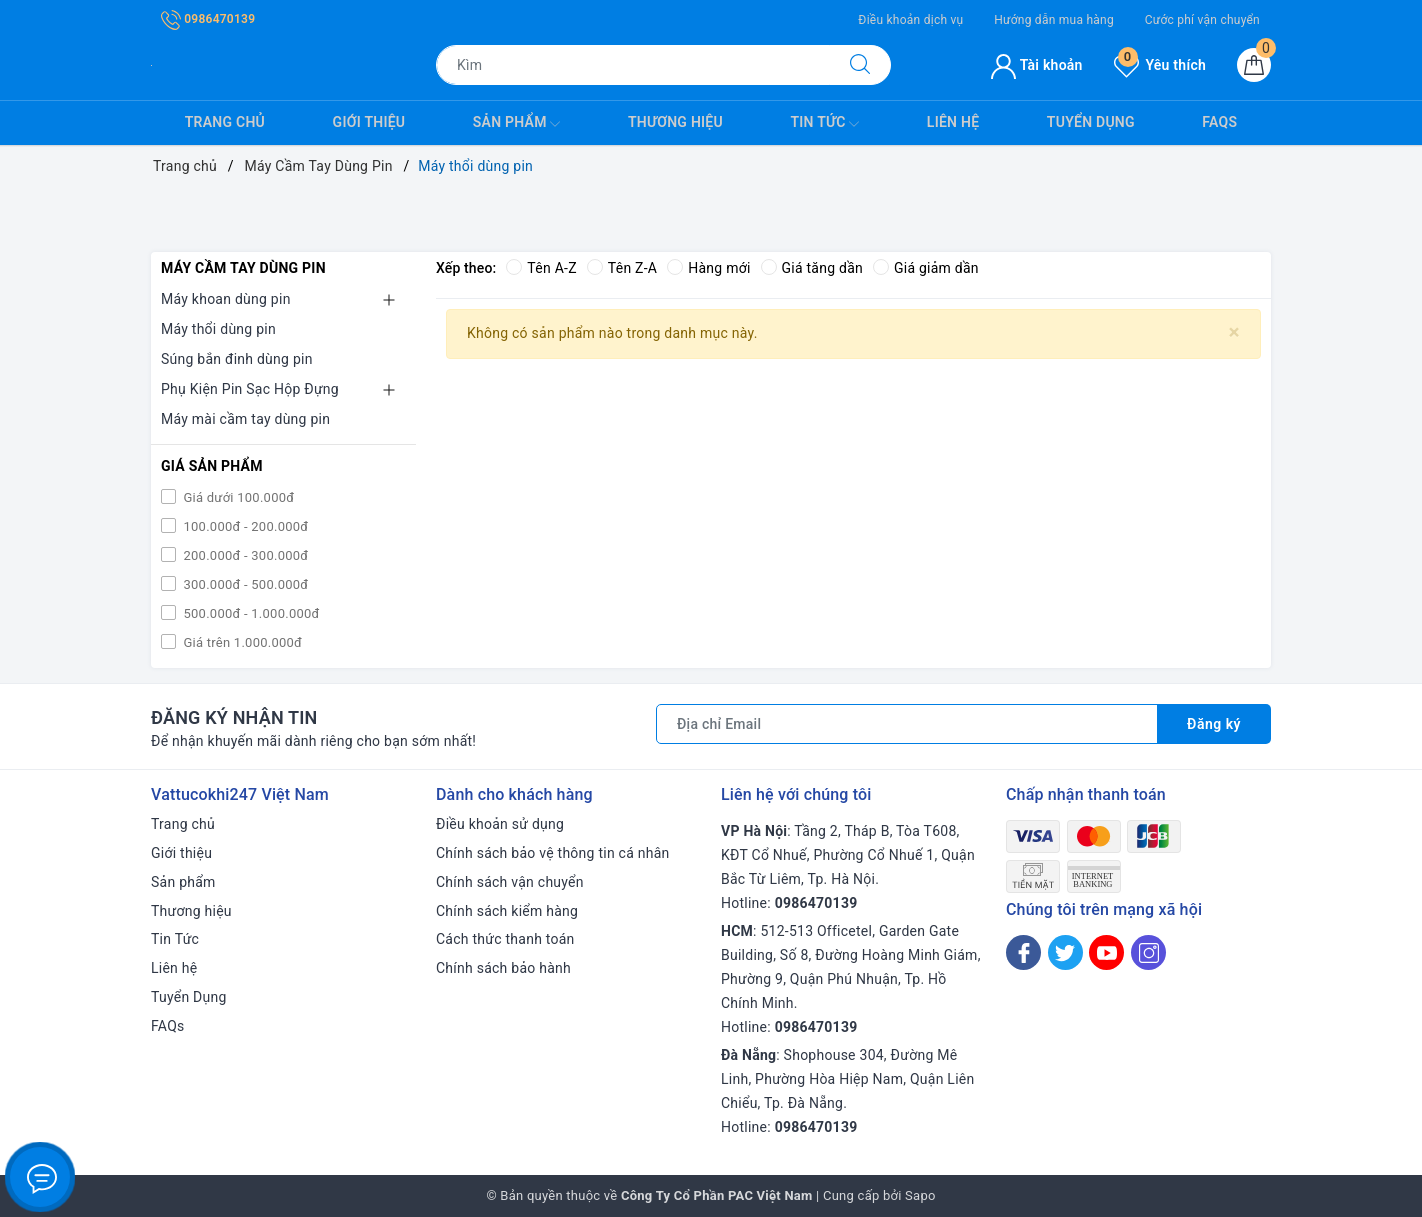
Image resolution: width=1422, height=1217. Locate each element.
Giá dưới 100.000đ (237, 497)
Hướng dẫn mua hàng (1054, 20)
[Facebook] (1023, 952)
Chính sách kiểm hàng (507, 911)
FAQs (1219, 122)
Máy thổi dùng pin (218, 329)
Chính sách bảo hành (503, 968)
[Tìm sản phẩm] (633, 65)
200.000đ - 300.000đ (244, 555)
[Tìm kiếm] (860, 65)
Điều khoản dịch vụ (910, 20)
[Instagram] (1148, 952)
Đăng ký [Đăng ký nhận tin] (1214, 724)
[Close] (1234, 332)
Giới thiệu (369, 122)
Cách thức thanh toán (505, 939)
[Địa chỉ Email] (907, 724)
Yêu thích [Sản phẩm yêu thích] (1160, 65)
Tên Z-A (622, 268)
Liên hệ (953, 122)
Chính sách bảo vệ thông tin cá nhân (553, 853)
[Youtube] (1106, 952)
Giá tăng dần (812, 268)
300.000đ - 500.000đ (244, 584)
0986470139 (208, 19)
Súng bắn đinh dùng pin (237, 359)
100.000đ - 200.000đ (244, 526)
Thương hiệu (675, 122)
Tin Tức (824, 124)
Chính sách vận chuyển (510, 882)
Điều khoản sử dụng (500, 824)
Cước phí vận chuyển (1202, 20)
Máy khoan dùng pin (226, 299)
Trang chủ (225, 122)
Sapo (920, 1195)
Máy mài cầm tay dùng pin (245, 419)
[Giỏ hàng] (1254, 65)
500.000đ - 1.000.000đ (250, 613)
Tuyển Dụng (1091, 122)
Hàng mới (708, 268)
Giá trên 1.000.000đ (241, 642)
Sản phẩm (517, 124)
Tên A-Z (541, 268)
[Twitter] (1065, 952)
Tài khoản (1036, 65)
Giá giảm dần (926, 268)
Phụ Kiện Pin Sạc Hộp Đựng (250, 389)
